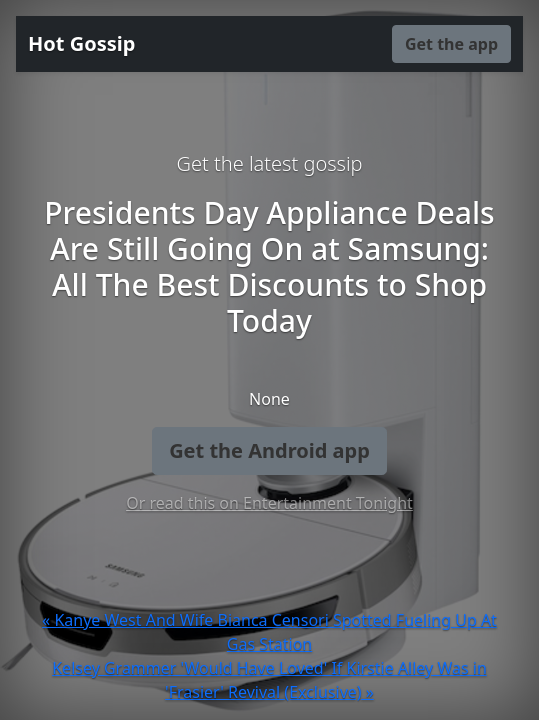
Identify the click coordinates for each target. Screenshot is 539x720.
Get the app (451, 44)
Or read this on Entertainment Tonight (269, 503)
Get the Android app (269, 450)
